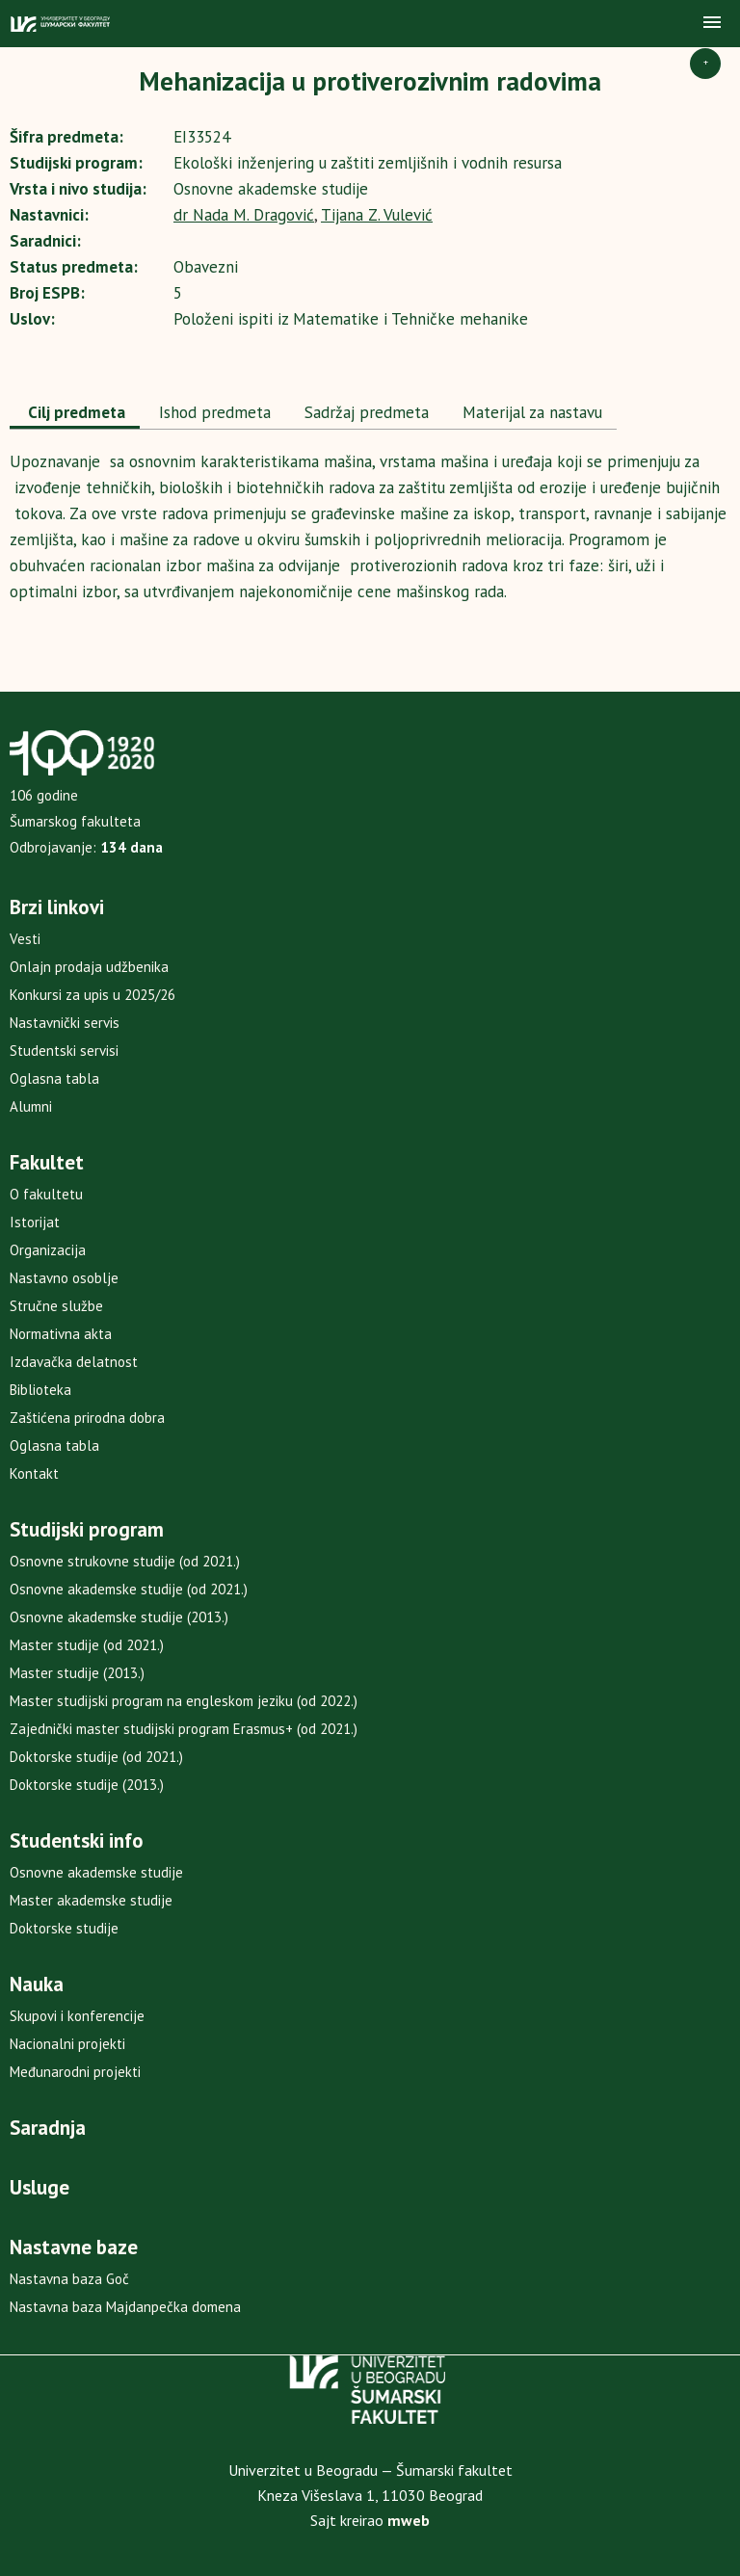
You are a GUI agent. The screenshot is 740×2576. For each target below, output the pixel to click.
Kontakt (34, 1473)
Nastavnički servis (64, 1022)
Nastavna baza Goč (69, 2279)
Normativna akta (61, 1334)
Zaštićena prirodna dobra (87, 1417)
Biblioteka (40, 1389)
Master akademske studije (91, 1900)
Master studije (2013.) (77, 1673)
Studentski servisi (64, 1050)
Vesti (25, 939)
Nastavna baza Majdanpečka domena (125, 2307)
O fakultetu (46, 1194)
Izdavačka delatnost (74, 1362)
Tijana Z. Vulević (377, 214)
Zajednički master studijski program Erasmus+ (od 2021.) (183, 1729)
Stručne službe (56, 1306)
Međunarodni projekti (75, 2072)
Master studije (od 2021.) (87, 1645)
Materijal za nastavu (530, 412)
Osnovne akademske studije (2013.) (119, 1617)
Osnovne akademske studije (96, 1872)
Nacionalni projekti (67, 2044)
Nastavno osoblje (64, 1278)
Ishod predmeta (212, 412)
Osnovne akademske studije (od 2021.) (129, 1589)
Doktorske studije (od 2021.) (96, 1757)
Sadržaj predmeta (364, 412)
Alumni (31, 1106)
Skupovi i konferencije (77, 2016)
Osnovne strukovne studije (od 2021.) (125, 1561)
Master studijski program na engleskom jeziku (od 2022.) (183, 1701)
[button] (712, 23)
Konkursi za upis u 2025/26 (92, 995)
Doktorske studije (64, 1928)
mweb (408, 2520)
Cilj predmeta (74, 412)
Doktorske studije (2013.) (87, 1784)
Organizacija (48, 1250)
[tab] (75, 414)
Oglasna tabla (54, 1078)
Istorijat (35, 1222)
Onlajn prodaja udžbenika (89, 967)
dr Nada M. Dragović (243, 214)
